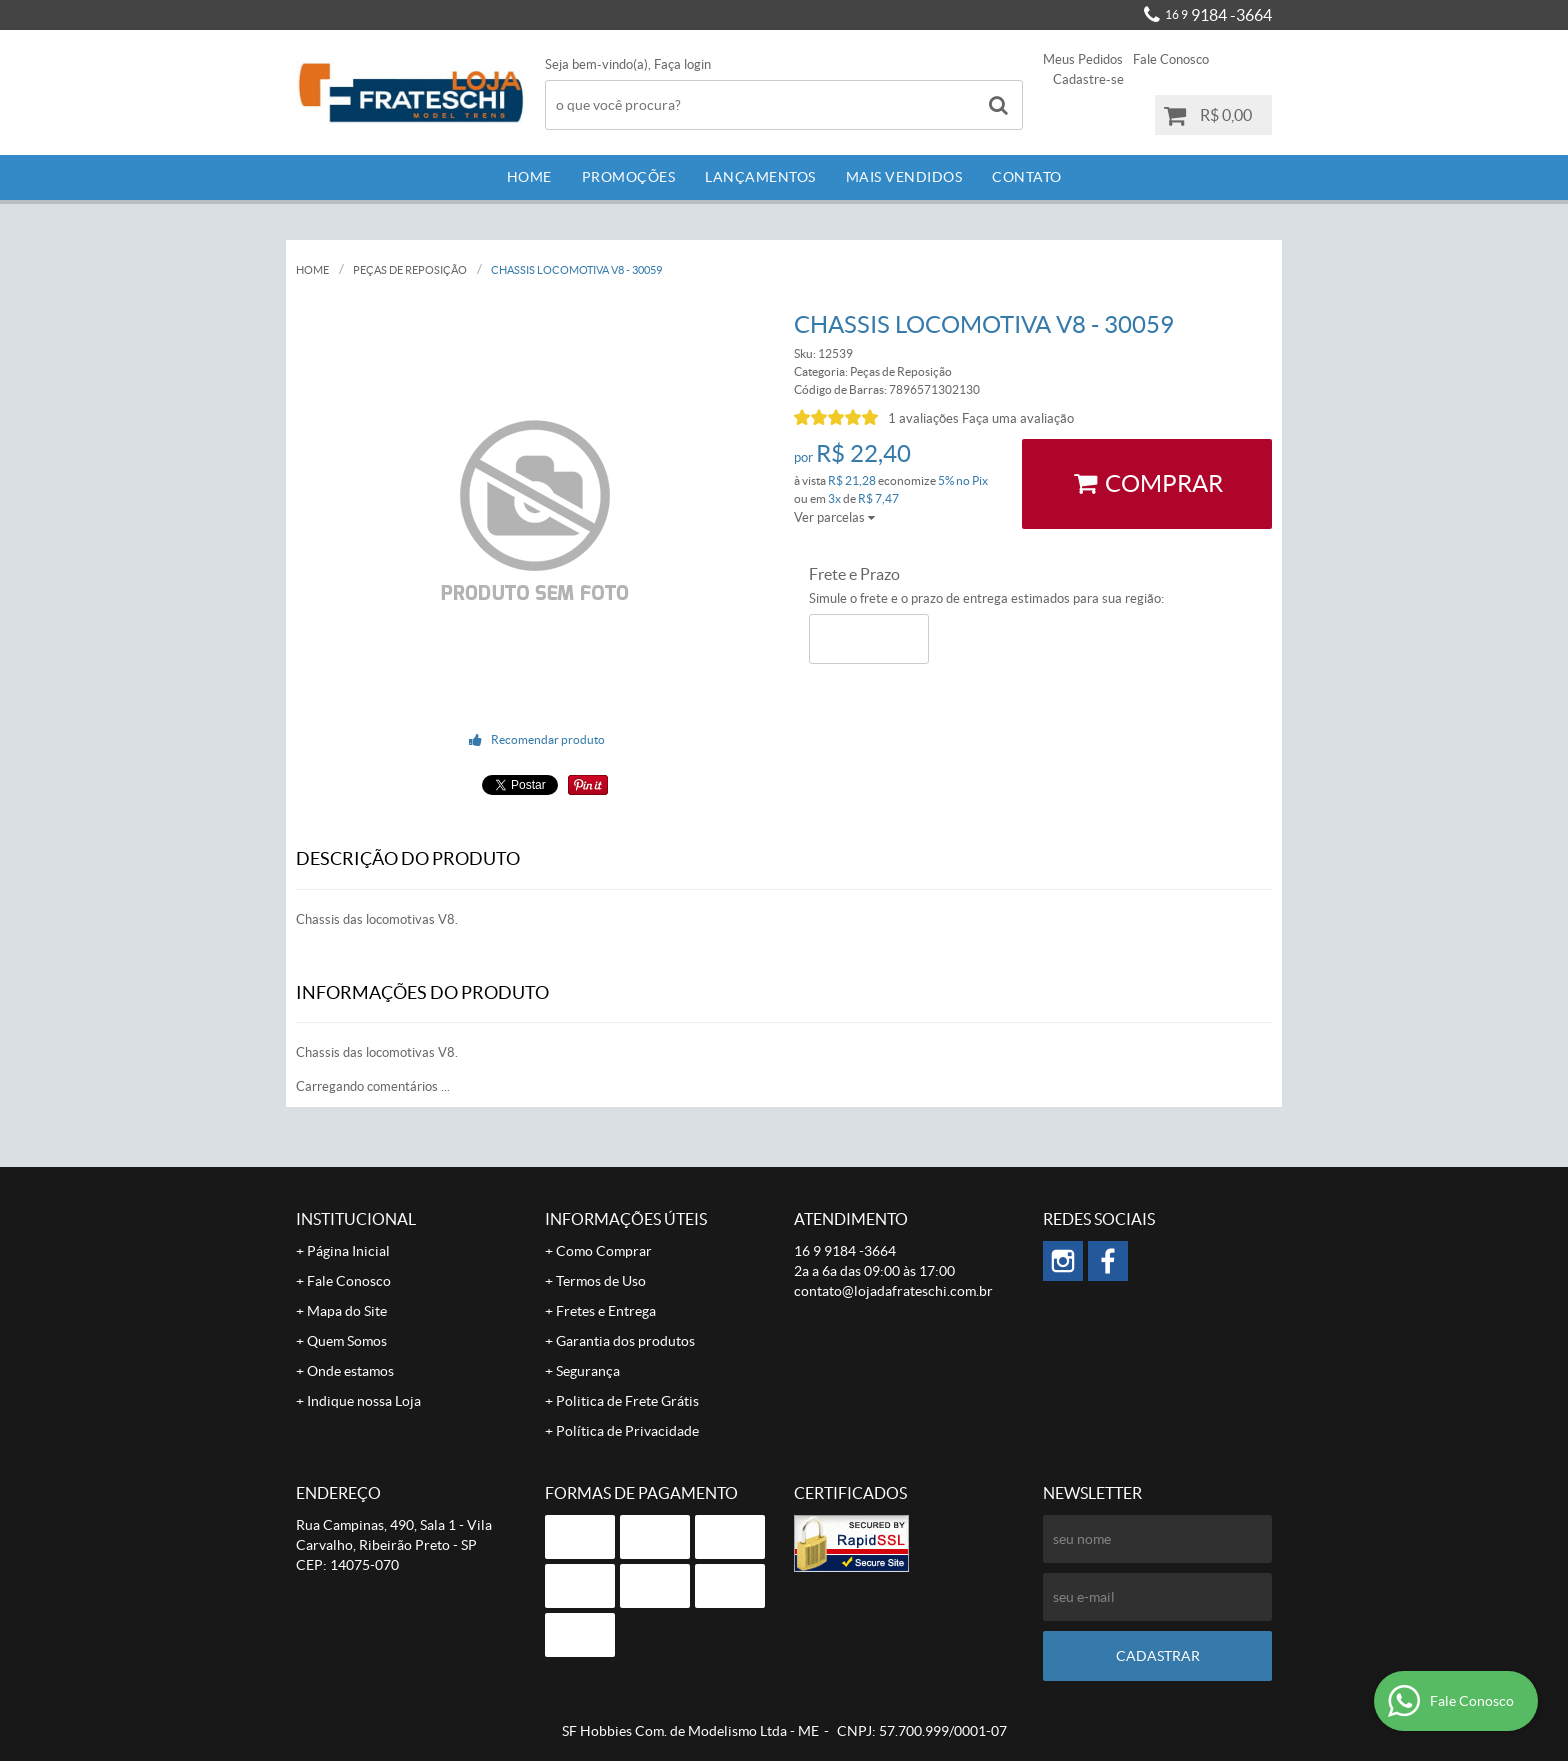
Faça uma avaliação (1018, 418)
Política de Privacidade (627, 1431)
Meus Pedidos (1083, 59)
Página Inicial (348, 1251)
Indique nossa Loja (364, 1401)
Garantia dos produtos (625, 1341)
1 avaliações (923, 418)
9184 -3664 (1218, 15)
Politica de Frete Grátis (627, 1401)
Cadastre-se (1088, 79)
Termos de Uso (601, 1281)
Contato (1027, 177)
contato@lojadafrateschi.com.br (893, 1291)
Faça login (682, 64)
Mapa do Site (347, 1311)
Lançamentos (760, 177)
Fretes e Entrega (606, 1311)
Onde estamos (350, 1371)
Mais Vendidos (904, 177)
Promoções (629, 177)
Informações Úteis (626, 1219)
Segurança (588, 1371)
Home (529, 177)
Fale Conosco (1171, 59)
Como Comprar (604, 1251)
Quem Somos (347, 1341)
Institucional (356, 1219)
